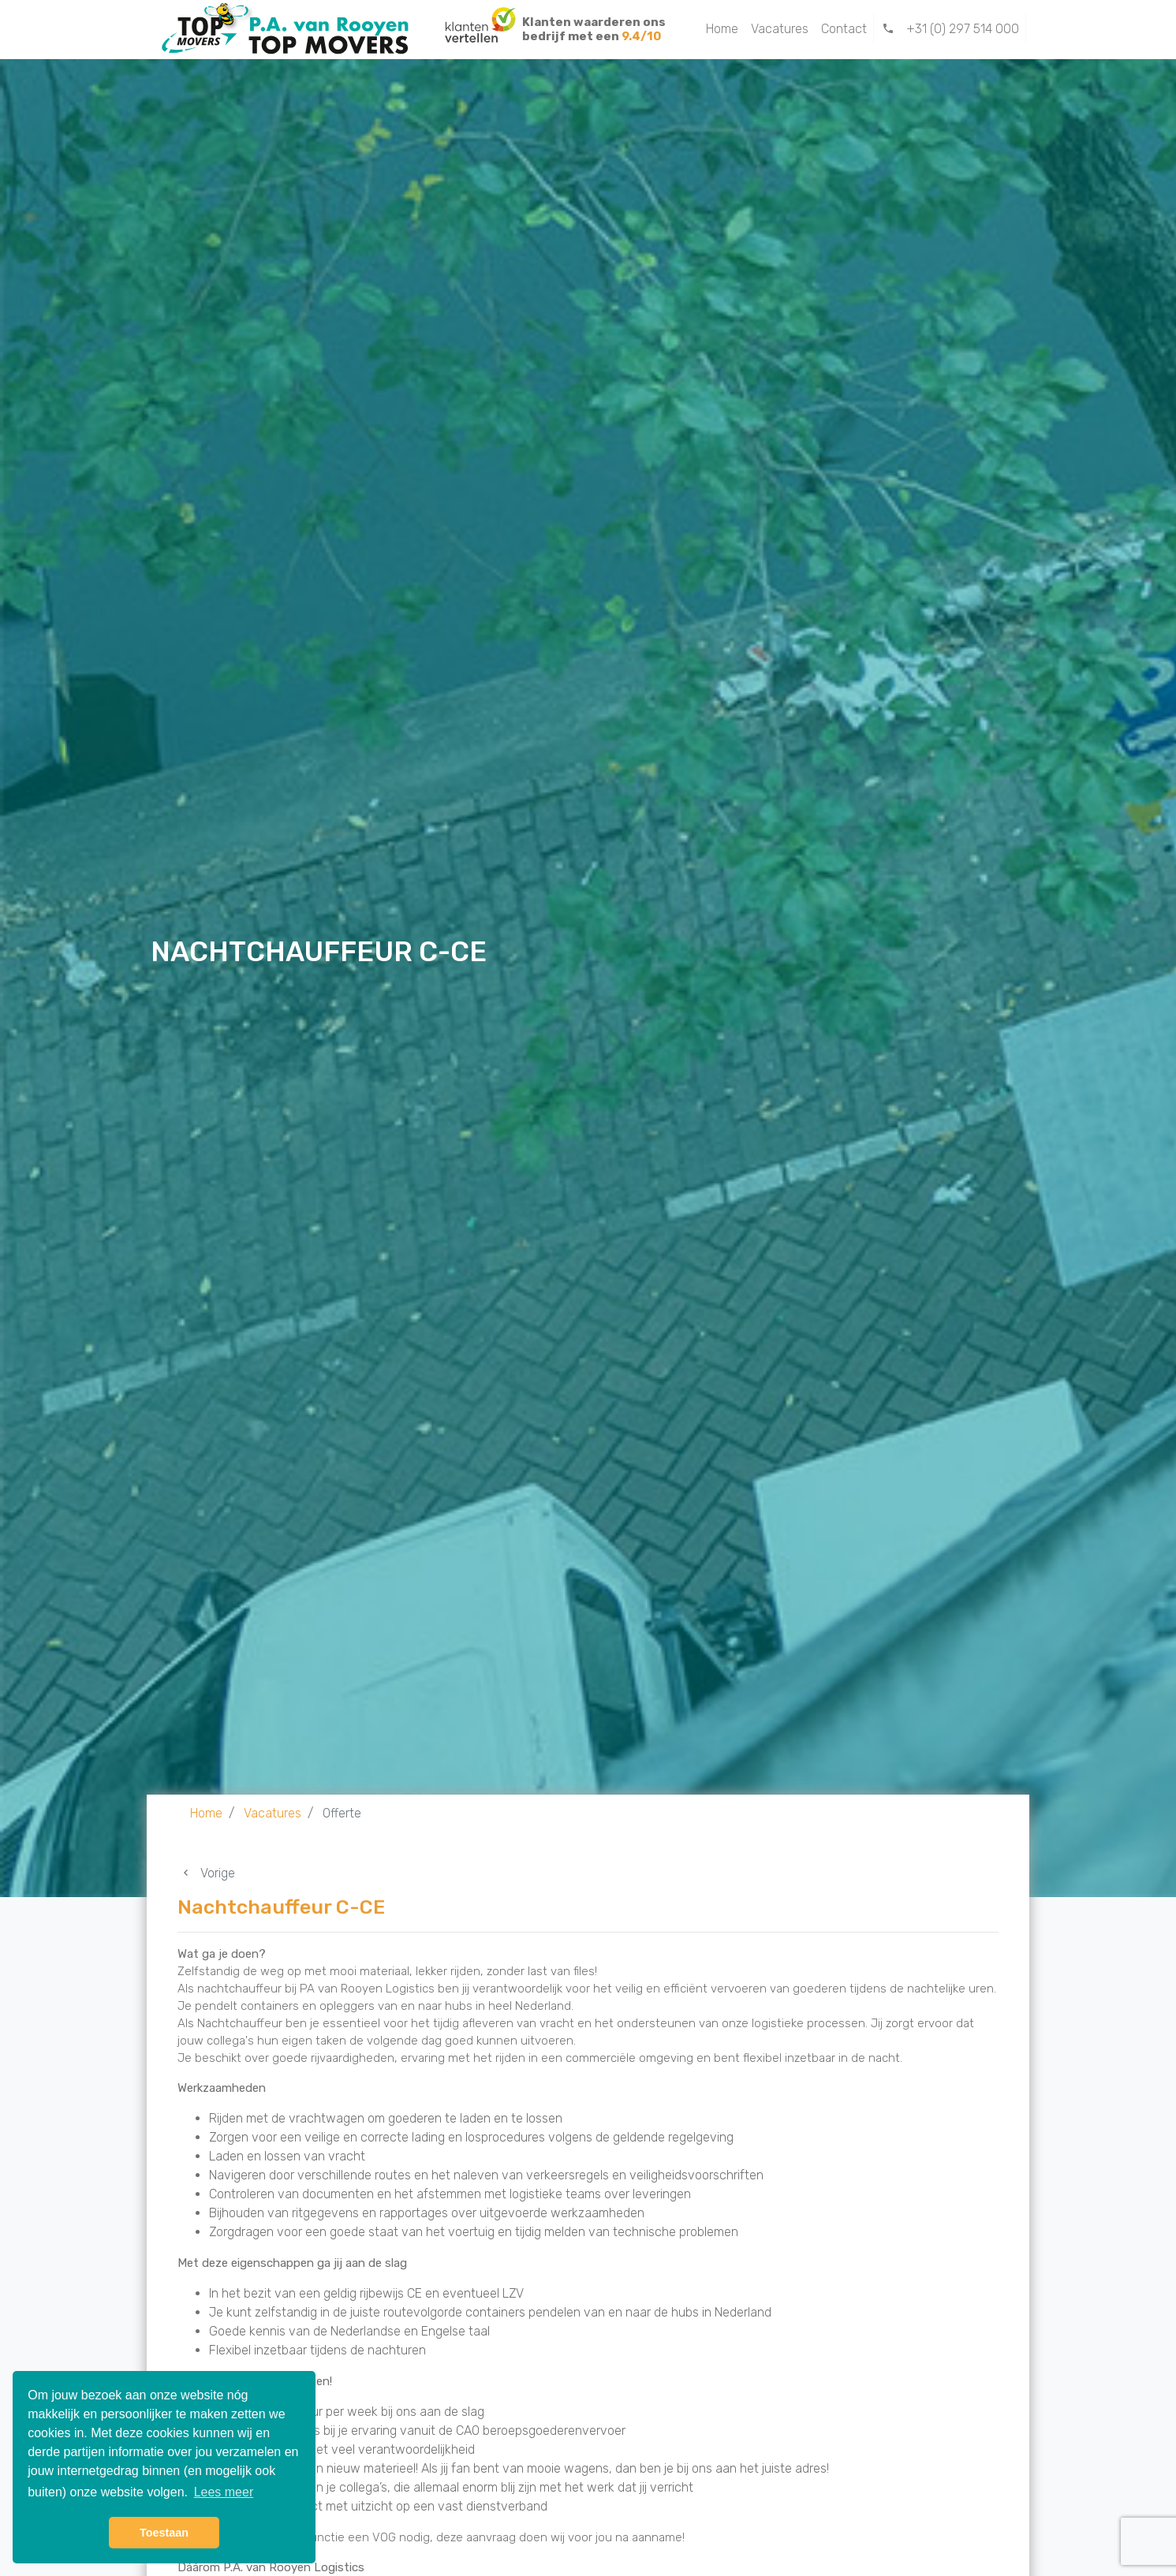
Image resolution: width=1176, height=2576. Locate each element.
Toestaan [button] (164, 2532)
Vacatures (779, 28)
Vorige (206, 1873)
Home (722, 28)
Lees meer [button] (224, 2492)
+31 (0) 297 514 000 (949, 28)
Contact (844, 28)
